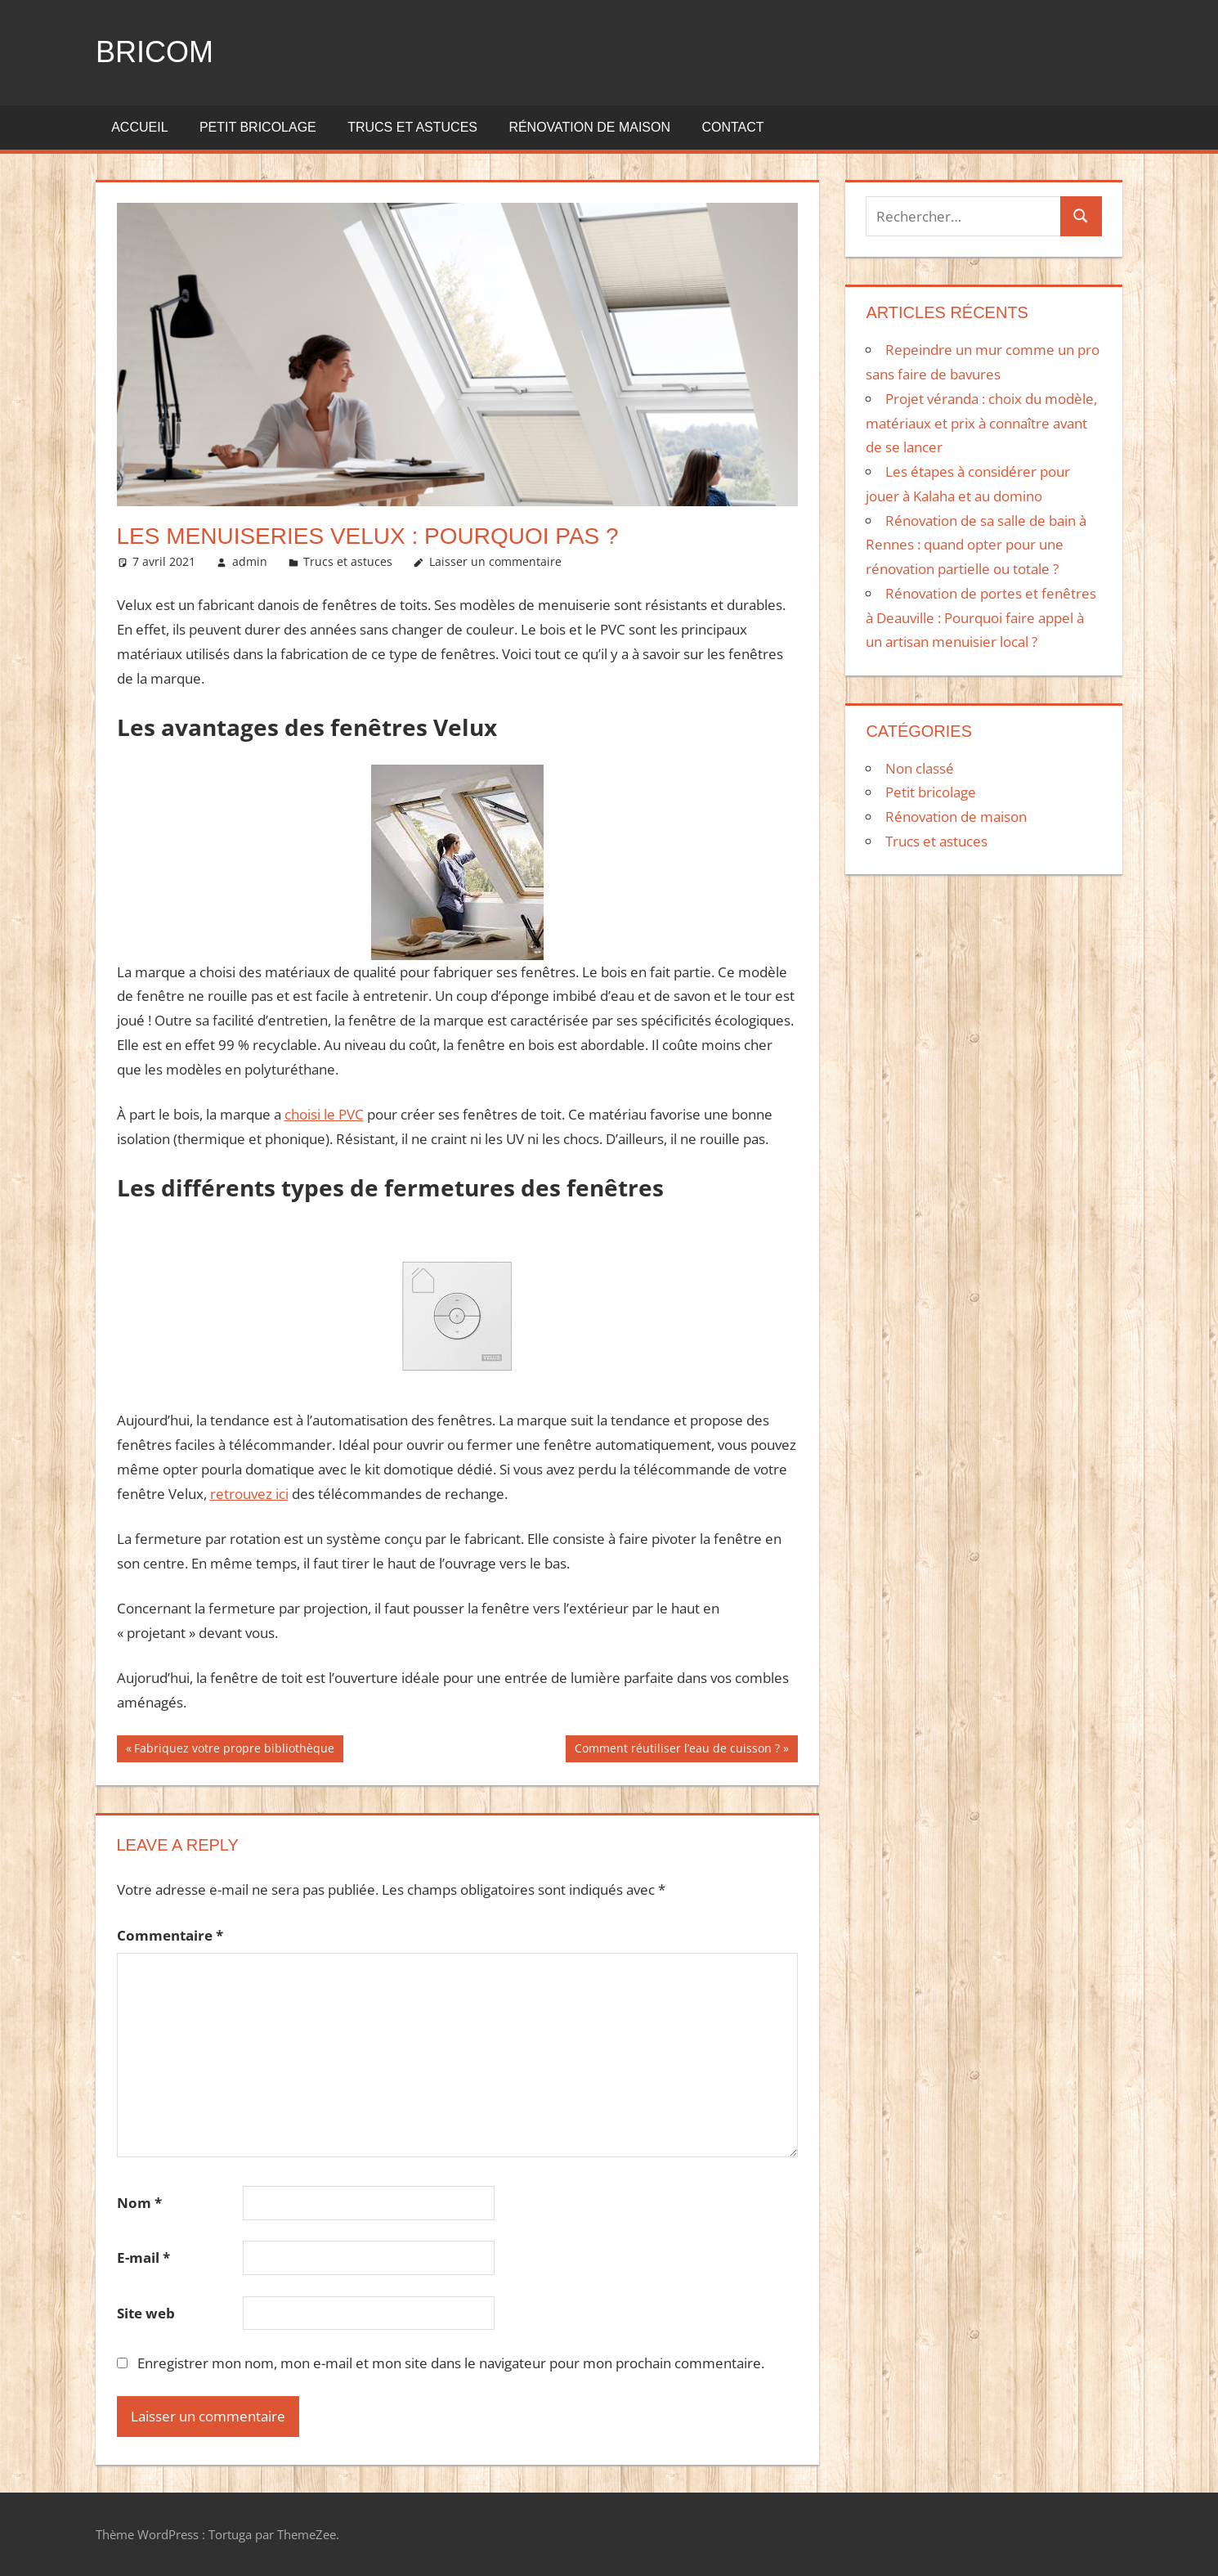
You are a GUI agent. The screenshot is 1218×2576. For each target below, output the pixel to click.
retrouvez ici (249, 1493)
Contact (732, 127)
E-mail (143, 2257)
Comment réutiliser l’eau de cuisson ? (677, 1750)
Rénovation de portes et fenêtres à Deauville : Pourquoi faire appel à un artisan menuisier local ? (981, 618)
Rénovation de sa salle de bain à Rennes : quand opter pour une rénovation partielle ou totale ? (976, 545)
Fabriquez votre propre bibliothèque (233, 1750)
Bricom (154, 52)
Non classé (919, 768)
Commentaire (170, 1935)
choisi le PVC (324, 1114)
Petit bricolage (257, 127)
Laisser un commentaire (495, 561)
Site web (146, 2313)
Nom (139, 2202)
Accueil (139, 127)
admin (249, 561)
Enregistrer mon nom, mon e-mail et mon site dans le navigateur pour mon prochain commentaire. (450, 2363)
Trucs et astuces (412, 127)
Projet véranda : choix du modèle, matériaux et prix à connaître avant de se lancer (981, 423)
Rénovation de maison (589, 127)
